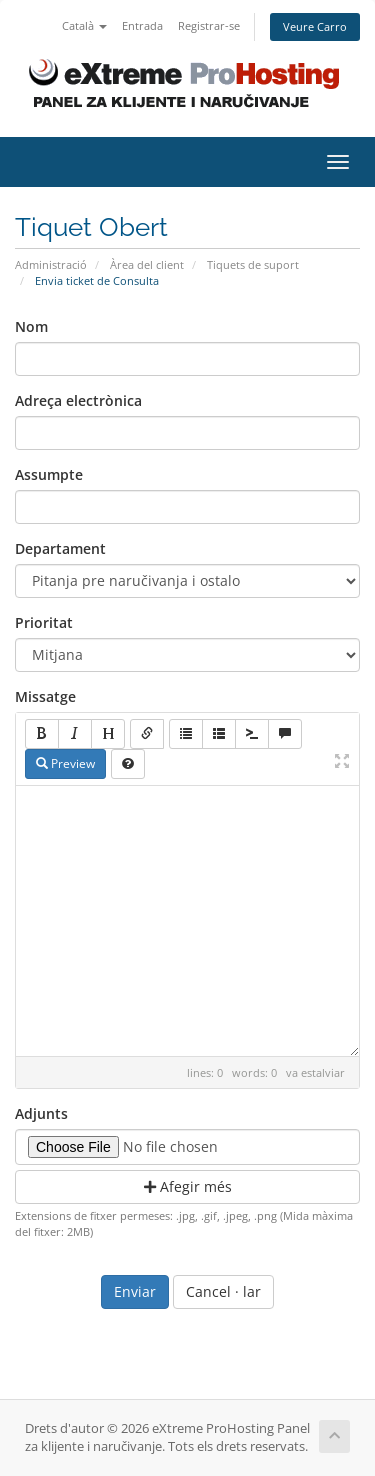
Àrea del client (147, 264)
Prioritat (44, 622)
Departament (60, 548)
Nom (31, 326)
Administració (51, 264)
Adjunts (41, 1113)
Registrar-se (209, 25)
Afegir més (188, 1186)
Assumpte (49, 474)
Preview (65, 763)
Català (84, 25)
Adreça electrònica (78, 400)
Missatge (45, 696)
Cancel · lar (223, 1291)
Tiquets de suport (253, 264)
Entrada (142, 25)
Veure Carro (315, 26)
